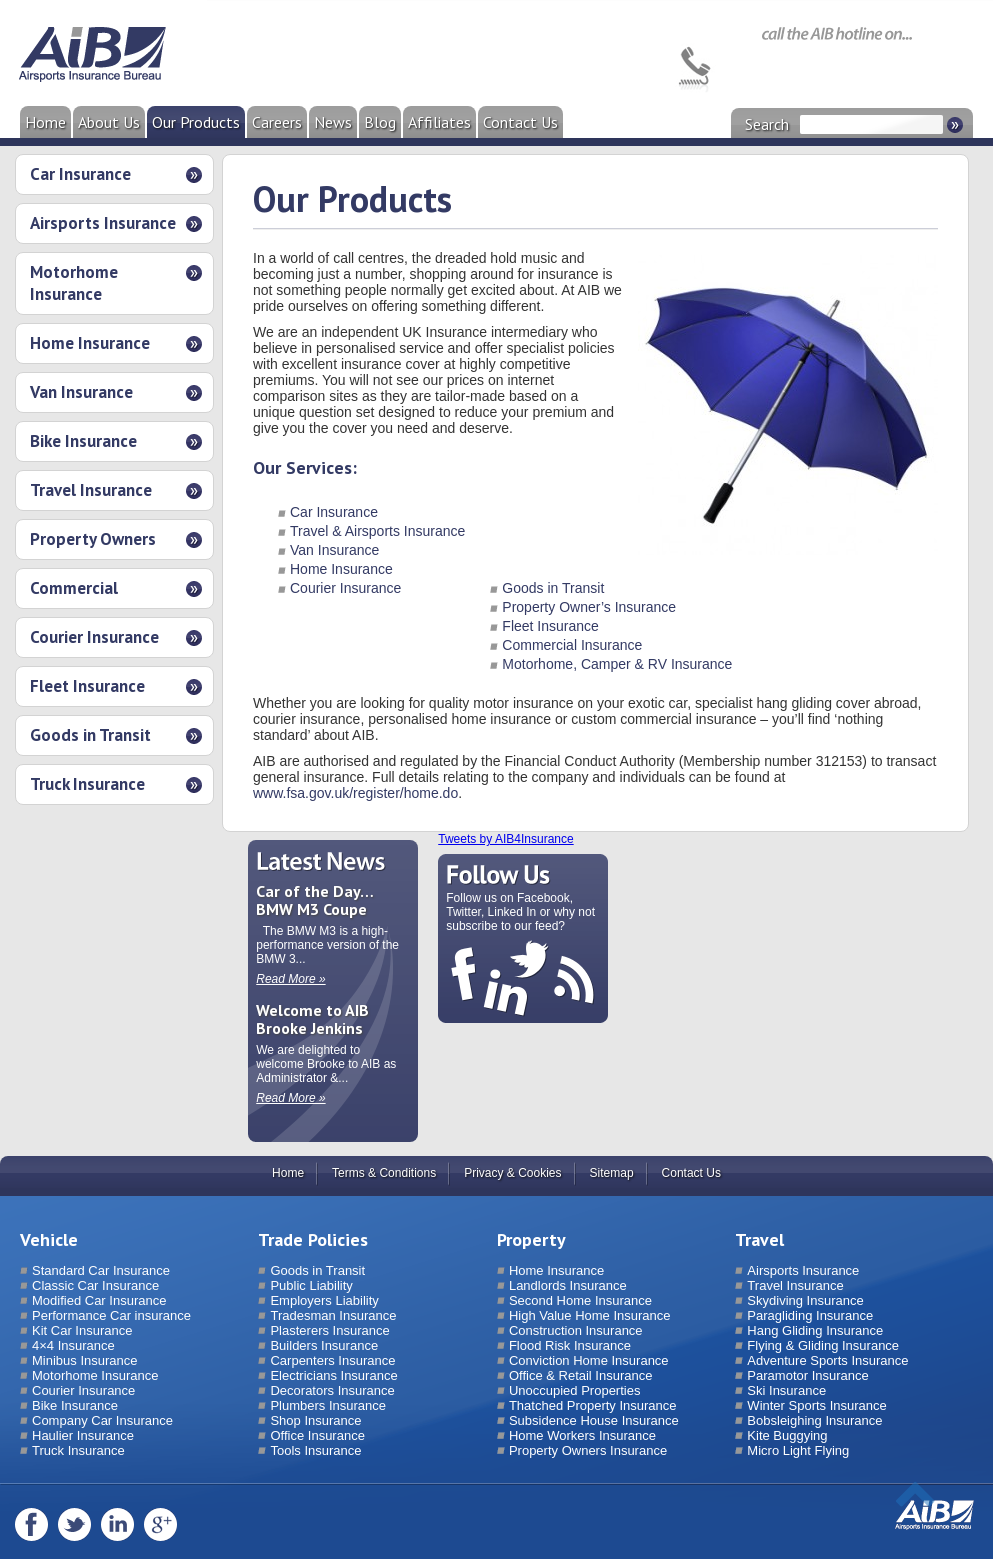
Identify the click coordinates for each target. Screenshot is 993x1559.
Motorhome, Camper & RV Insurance (617, 664)
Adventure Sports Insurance (827, 1360)
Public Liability (311, 1285)
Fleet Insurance (87, 686)
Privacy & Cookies (512, 1173)
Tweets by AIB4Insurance (505, 839)
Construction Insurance (576, 1330)
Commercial (74, 588)
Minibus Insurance (85, 1360)
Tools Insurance (315, 1450)
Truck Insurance (87, 784)
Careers (277, 122)
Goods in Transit (90, 735)
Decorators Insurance (332, 1390)
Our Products (196, 122)
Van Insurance (81, 392)
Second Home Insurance (580, 1300)
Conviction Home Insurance (589, 1360)
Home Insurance (90, 343)
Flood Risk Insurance (570, 1345)
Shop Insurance (315, 1420)
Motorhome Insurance (74, 283)
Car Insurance (80, 174)
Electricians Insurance (333, 1375)
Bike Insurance (83, 441)
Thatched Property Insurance (593, 1405)
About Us (109, 122)
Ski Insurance (786, 1390)
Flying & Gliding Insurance (823, 1345)
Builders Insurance (324, 1345)
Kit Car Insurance (82, 1330)
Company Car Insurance (102, 1420)
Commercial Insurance (572, 645)
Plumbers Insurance (328, 1405)
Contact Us (520, 122)
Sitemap (612, 1173)
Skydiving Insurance (805, 1300)
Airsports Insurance (103, 223)
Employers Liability (324, 1300)
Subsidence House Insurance (594, 1420)
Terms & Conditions (384, 1173)
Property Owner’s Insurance (589, 607)
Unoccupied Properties (575, 1390)
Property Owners (93, 539)
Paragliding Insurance (810, 1315)
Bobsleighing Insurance (814, 1420)
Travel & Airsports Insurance (377, 531)
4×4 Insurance (73, 1345)
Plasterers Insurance (329, 1330)
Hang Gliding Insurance (815, 1330)
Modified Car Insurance (99, 1300)
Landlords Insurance (568, 1285)
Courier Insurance (94, 637)
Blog (380, 122)
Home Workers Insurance (582, 1435)
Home (45, 122)
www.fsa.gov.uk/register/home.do (355, 793)
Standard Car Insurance (101, 1270)
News (333, 122)
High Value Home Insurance (590, 1315)
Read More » (290, 979)
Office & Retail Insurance (581, 1375)
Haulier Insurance (83, 1435)
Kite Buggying (787, 1435)
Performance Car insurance (111, 1315)
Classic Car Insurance (95, 1285)
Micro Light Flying (798, 1450)
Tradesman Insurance (333, 1315)
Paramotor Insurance (807, 1375)
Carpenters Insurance (332, 1360)
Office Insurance (317, 1435)
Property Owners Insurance (588, 1450)
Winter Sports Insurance (816, 1405)
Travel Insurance (91, 490)
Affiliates (439, 122)
